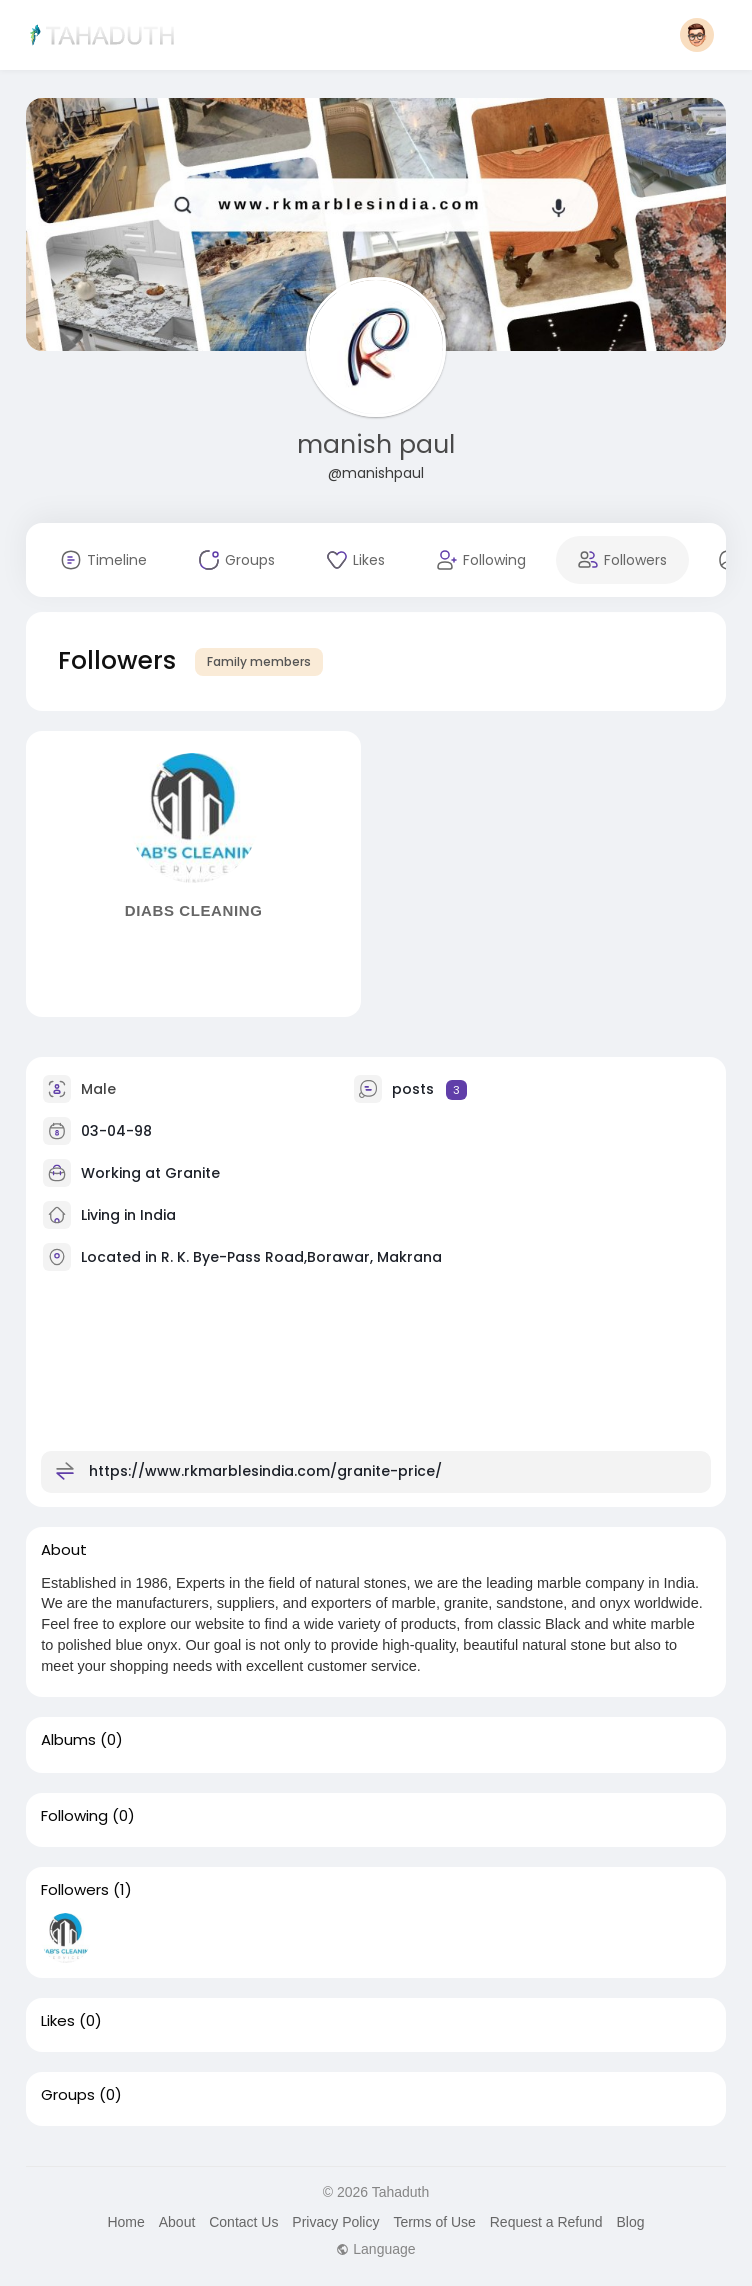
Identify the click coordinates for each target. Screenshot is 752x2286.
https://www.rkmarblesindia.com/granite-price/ (265, 1471)
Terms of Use (434, 2222)
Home (125, 2222)
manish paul (376, 444)
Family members (259, 661)
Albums (68, 1740)
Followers (75, 1890)
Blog (630, 2222)
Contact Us (243, 2222)
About (177, 2222)
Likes (58, 2021)
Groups (68, 2095)
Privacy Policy (335, 2222)
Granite (192, 1173)
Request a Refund (546, 2222)
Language (375, 2249)
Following (74, 1816)
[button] (697, 35)
